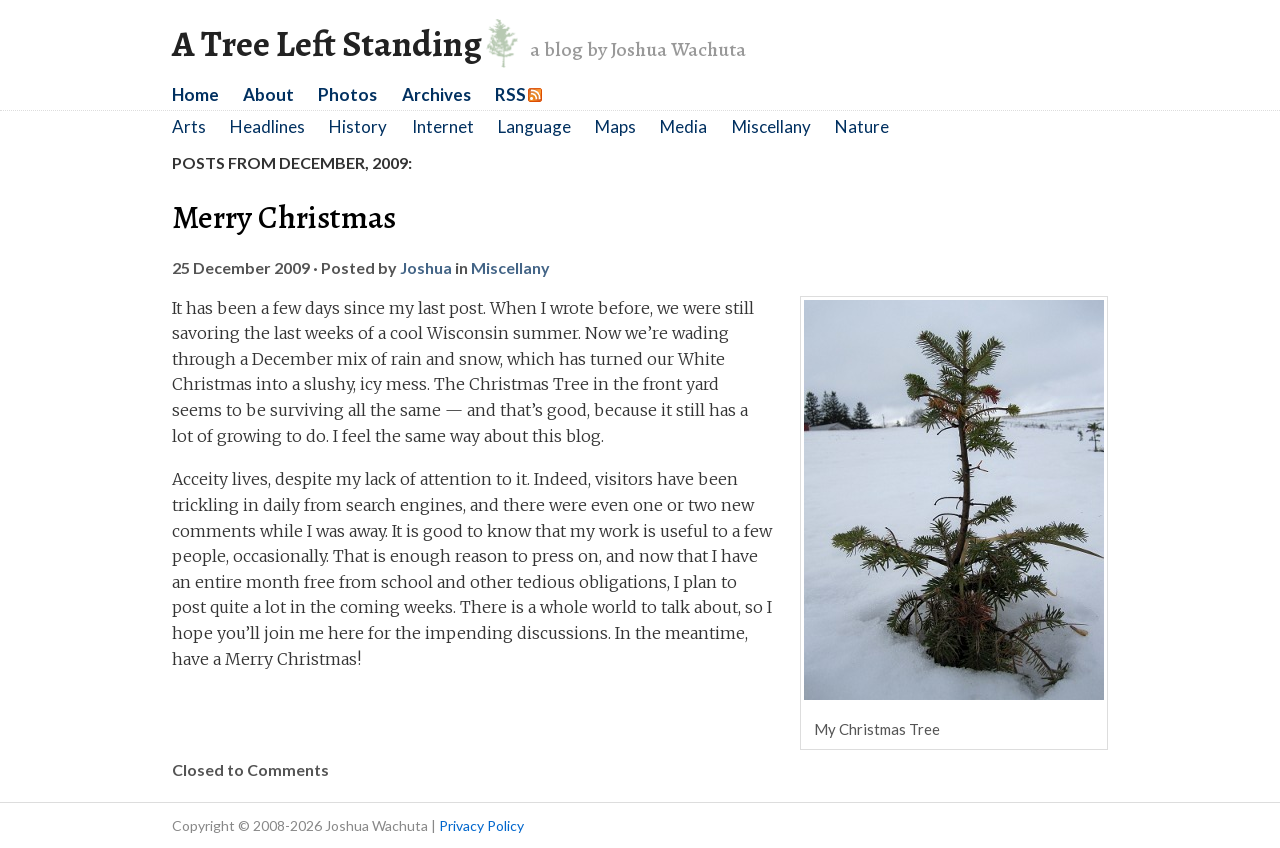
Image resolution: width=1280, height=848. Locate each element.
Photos (347, 94)
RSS (510, 94)
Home (195, 94)
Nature (862, 126)
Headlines (267, 126)
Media (683, 126)
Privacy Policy (481, 825)
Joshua (426, 267)
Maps (615, 126)
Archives (436, 94)
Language (534, 126)
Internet (443, 126)
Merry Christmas (284, 217)
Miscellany (771, 126)
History (358, 126)
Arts (189, 126)
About (268, 94)
